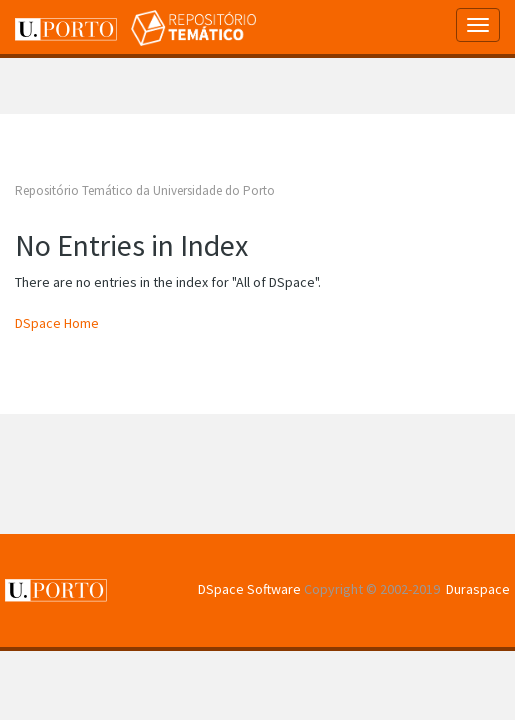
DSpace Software (249, 589)
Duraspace (478, 589)
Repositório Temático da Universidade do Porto (145, 190)
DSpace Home (57, 323)
